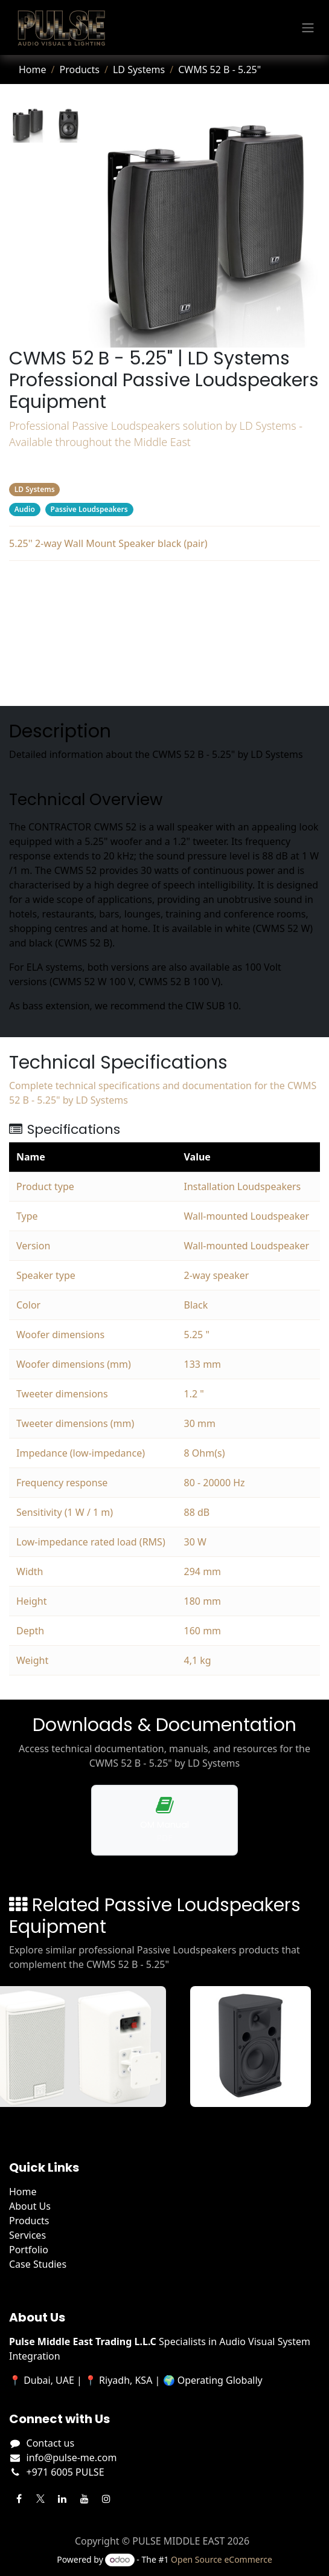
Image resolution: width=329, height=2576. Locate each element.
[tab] (27, 124)
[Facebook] (18, 2498)
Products (79, 69)
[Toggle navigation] (308, 27)
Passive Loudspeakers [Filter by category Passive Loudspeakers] (89, 509)
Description (164, 582)
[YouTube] (84, 2498)
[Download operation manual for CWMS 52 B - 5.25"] (164, 1820)
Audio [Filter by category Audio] (24, 509)
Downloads (164, 631)
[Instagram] (106, 2498)
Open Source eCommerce (221, 2559)
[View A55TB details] (257, 2046)
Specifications (164, 606)
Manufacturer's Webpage (164, 679)
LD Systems (139, 69)
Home (32, 69)
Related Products (164, 655)
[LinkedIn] (62, 2498)
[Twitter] (40, 2498)
